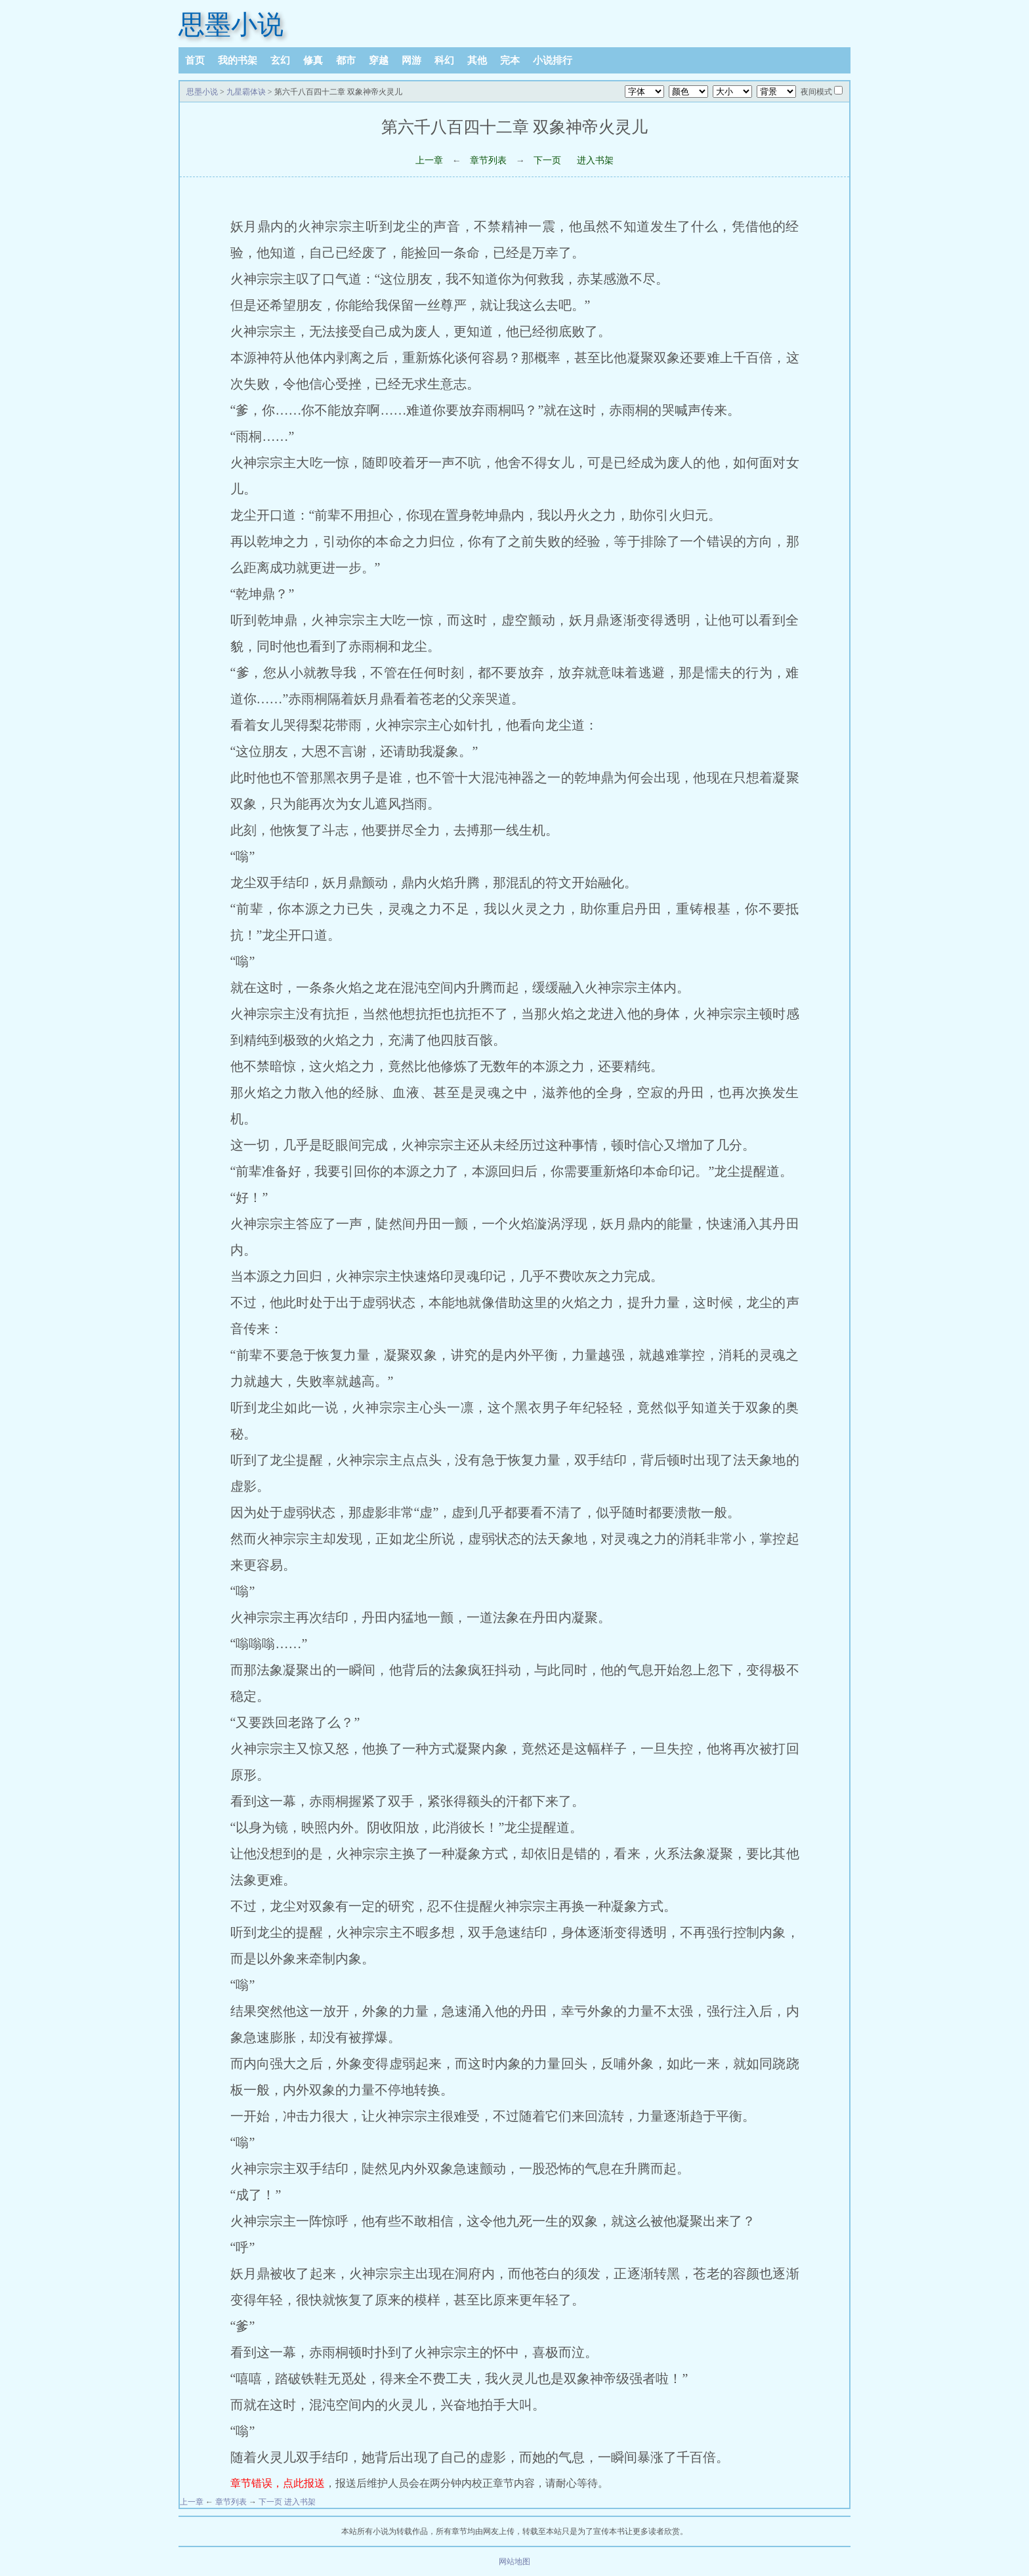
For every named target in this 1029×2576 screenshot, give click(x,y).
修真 (313, 60)
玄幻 (280, 60)
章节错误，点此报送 (277, 2483)
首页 (195, 60)
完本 (510, 60)
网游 (411, 60)
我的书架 (237, 60)
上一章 (429, 160)
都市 (346, 60)
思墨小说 (231, 24)
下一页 (547, 160)
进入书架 (595, 160)
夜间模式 (816, 91)
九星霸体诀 (246, 91)
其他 (477, 60)
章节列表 (488, 160)
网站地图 (514, 2561)
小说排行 (552, 60)
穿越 (378, 60)
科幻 (444, 60)
